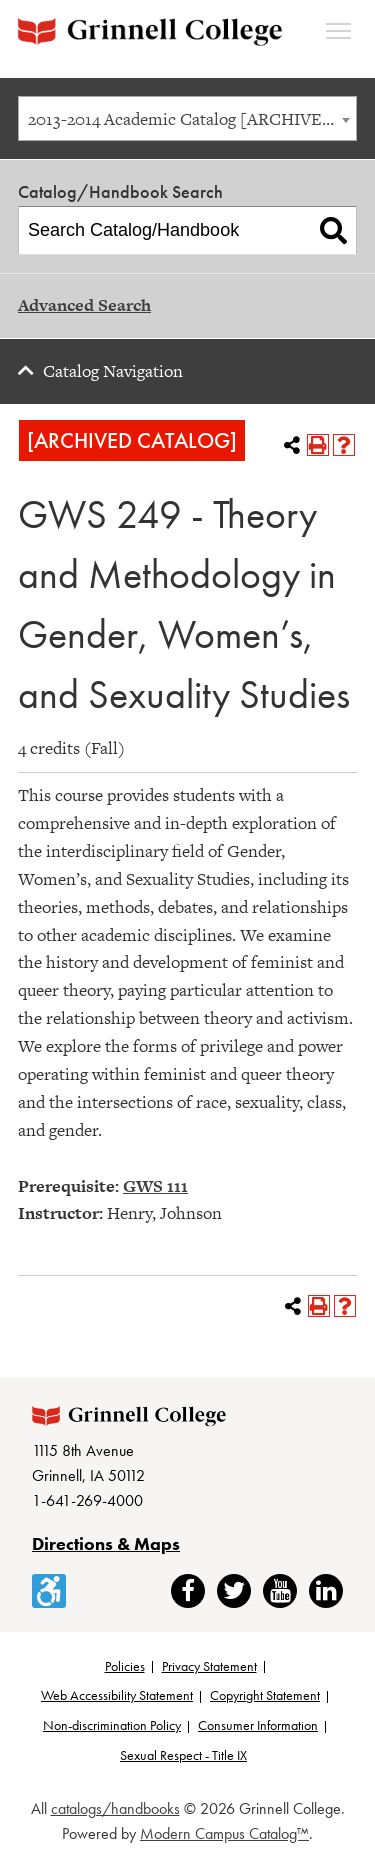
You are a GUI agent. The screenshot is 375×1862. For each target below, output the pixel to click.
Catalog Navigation (113, 371)
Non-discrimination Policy (112, 1725)
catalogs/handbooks (115, 1808)
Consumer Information (258, 1725)
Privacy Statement (209, 1666)
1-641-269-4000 (87, 1500)
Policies (125, 1666)
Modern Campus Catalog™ (224, 1833)
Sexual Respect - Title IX (183, 1755)
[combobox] (187, 118)
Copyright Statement (265, 1695)
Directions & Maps (106, 1543)
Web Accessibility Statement (117, 1695)
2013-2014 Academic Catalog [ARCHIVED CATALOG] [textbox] (192, 119)
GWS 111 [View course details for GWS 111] (155, 1186)
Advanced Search (84, 305)
